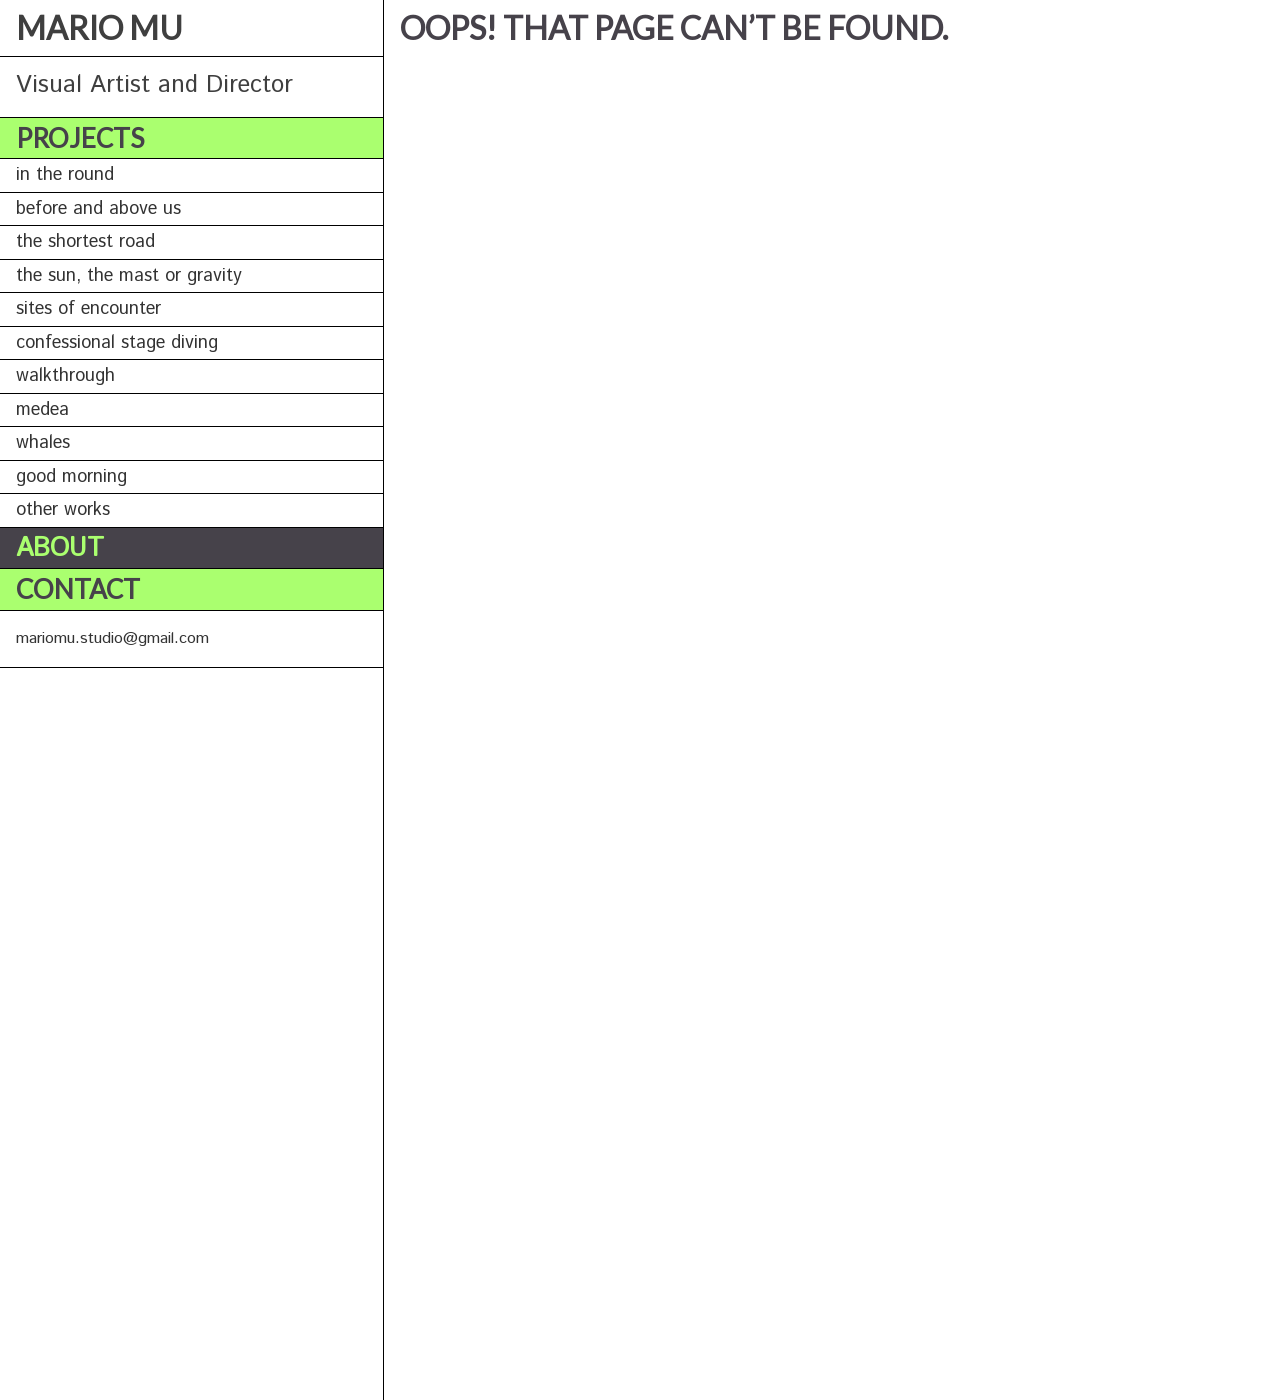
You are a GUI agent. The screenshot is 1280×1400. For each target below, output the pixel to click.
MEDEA (42, 410)
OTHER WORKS (63, 510)
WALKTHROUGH (65, 376)
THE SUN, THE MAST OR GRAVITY (129, 276)
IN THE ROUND (65, 175)
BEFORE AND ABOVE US (98, 209)
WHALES (43, 443)
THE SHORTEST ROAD (85, 242)
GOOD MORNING (71, 477)
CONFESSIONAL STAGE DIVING (117, 343)
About (60, 548)
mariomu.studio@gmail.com (112, 638)
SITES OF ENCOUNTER (88, 309)
